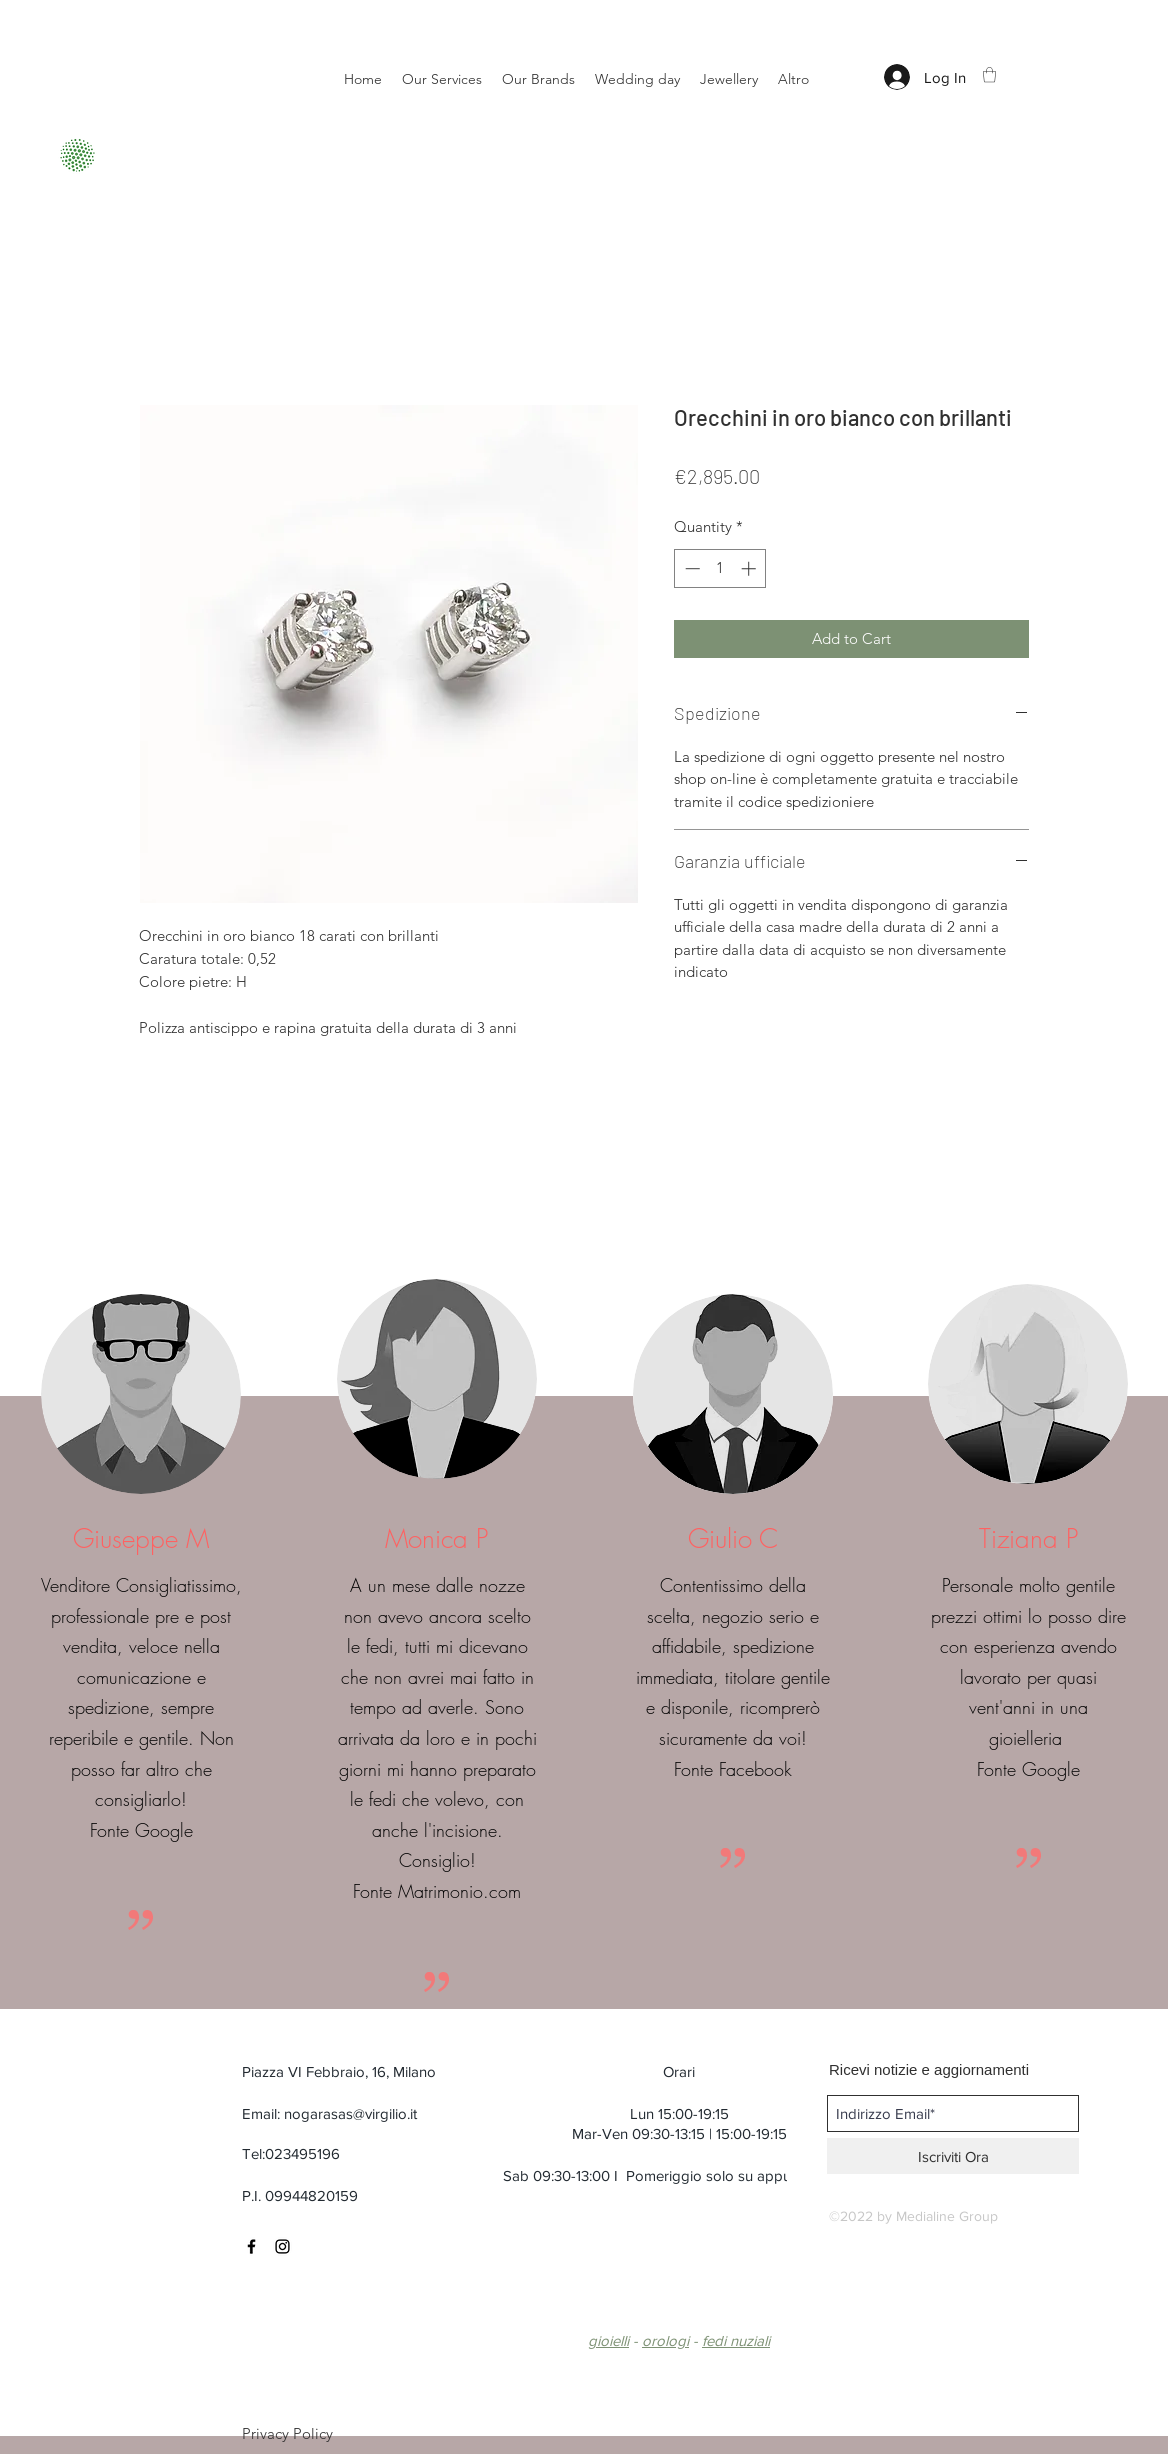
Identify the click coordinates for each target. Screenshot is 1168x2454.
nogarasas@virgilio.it (350, 2113)
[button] (989, 74)
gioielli (608, 2340)
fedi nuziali (736, 2340)
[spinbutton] (720, 568)
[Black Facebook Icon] (251, 2246)
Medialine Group (947, 2216)
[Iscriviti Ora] (953, 2156)
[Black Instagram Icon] (282, 2246)
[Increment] (750, 568)
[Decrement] (690, 568)
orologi (665, 2340)
